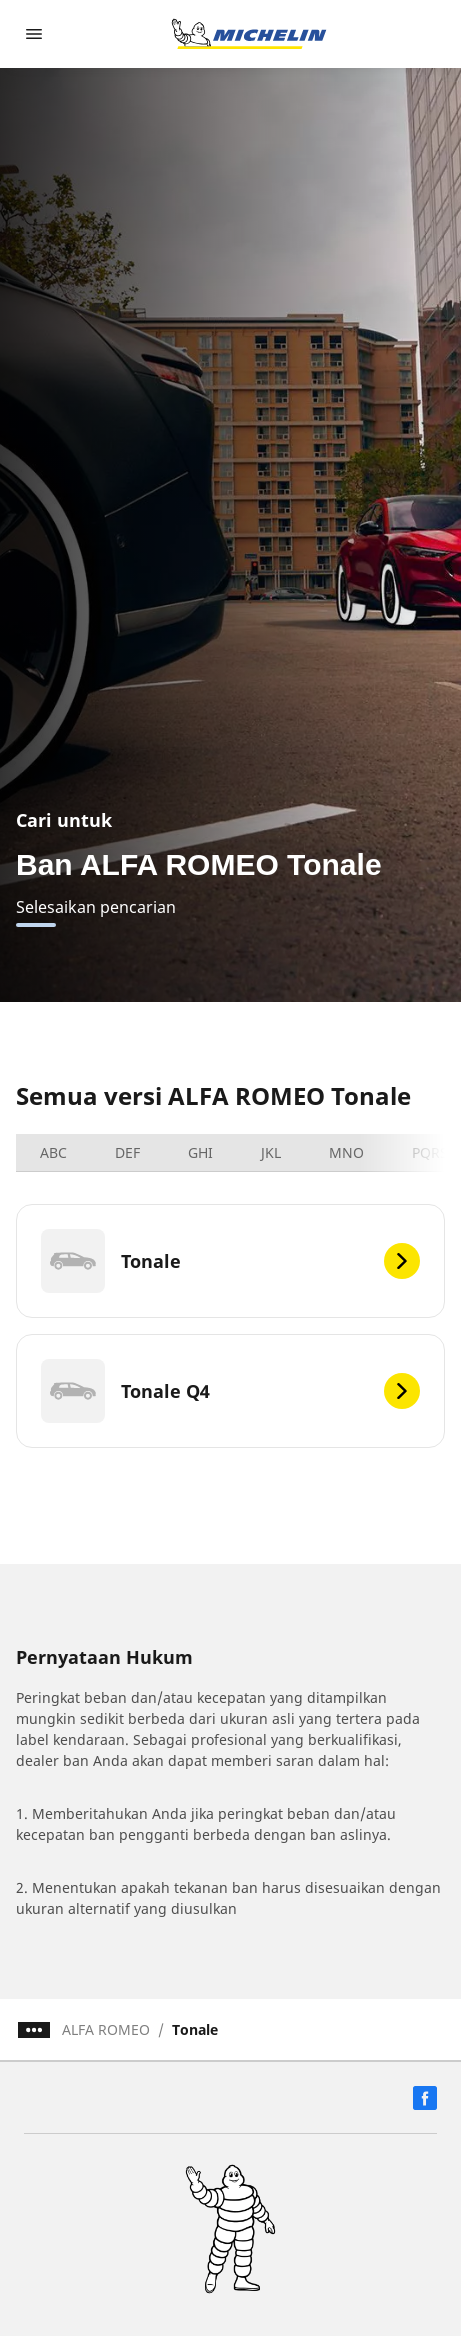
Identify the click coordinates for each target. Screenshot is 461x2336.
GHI (200, 1152)
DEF (127, 1152)
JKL (271, 1152)
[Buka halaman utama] (249, 34)
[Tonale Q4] (230, 1391)
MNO (346, 1152)
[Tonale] (230, 1261)
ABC (53, 1152)
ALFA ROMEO (106, 2029)
